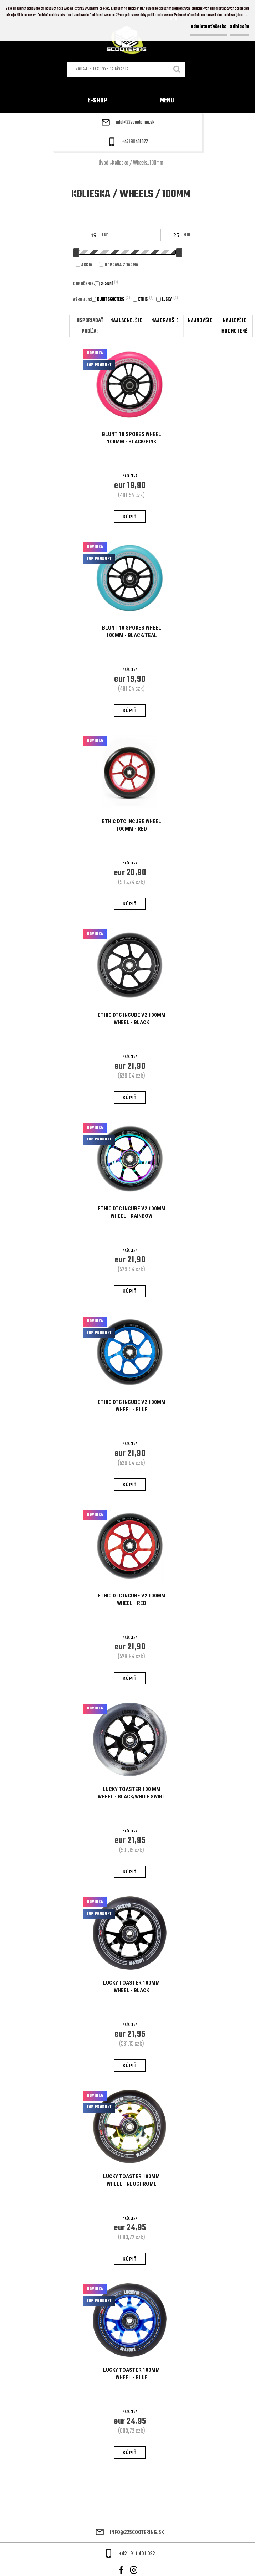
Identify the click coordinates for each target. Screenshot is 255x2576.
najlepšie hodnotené (234, 326)
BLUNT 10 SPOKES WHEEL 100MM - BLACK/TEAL (131, 631)
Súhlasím (239, 27)
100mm (156, 163)
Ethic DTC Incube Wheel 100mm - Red (131, 825)
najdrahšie (165, 321)
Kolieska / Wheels (129, 163)
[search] (177, 70)
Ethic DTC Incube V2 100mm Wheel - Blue (131, 1406)
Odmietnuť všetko (208, 27)
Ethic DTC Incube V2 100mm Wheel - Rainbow (131, 1212)
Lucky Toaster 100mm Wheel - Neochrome (131, 2180)
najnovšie (200, 321)
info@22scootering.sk (135, 122)
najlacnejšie (126, 321)
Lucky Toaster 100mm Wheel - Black (131, 1986)
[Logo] (127, 41)
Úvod (103, 163)
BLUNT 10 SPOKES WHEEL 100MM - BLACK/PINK (131, 438)
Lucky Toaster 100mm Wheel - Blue (131, 2374)
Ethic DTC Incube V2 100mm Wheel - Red (131, 1599)
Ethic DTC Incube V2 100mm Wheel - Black (131, 1019)
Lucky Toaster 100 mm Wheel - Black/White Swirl (131, 1793)
